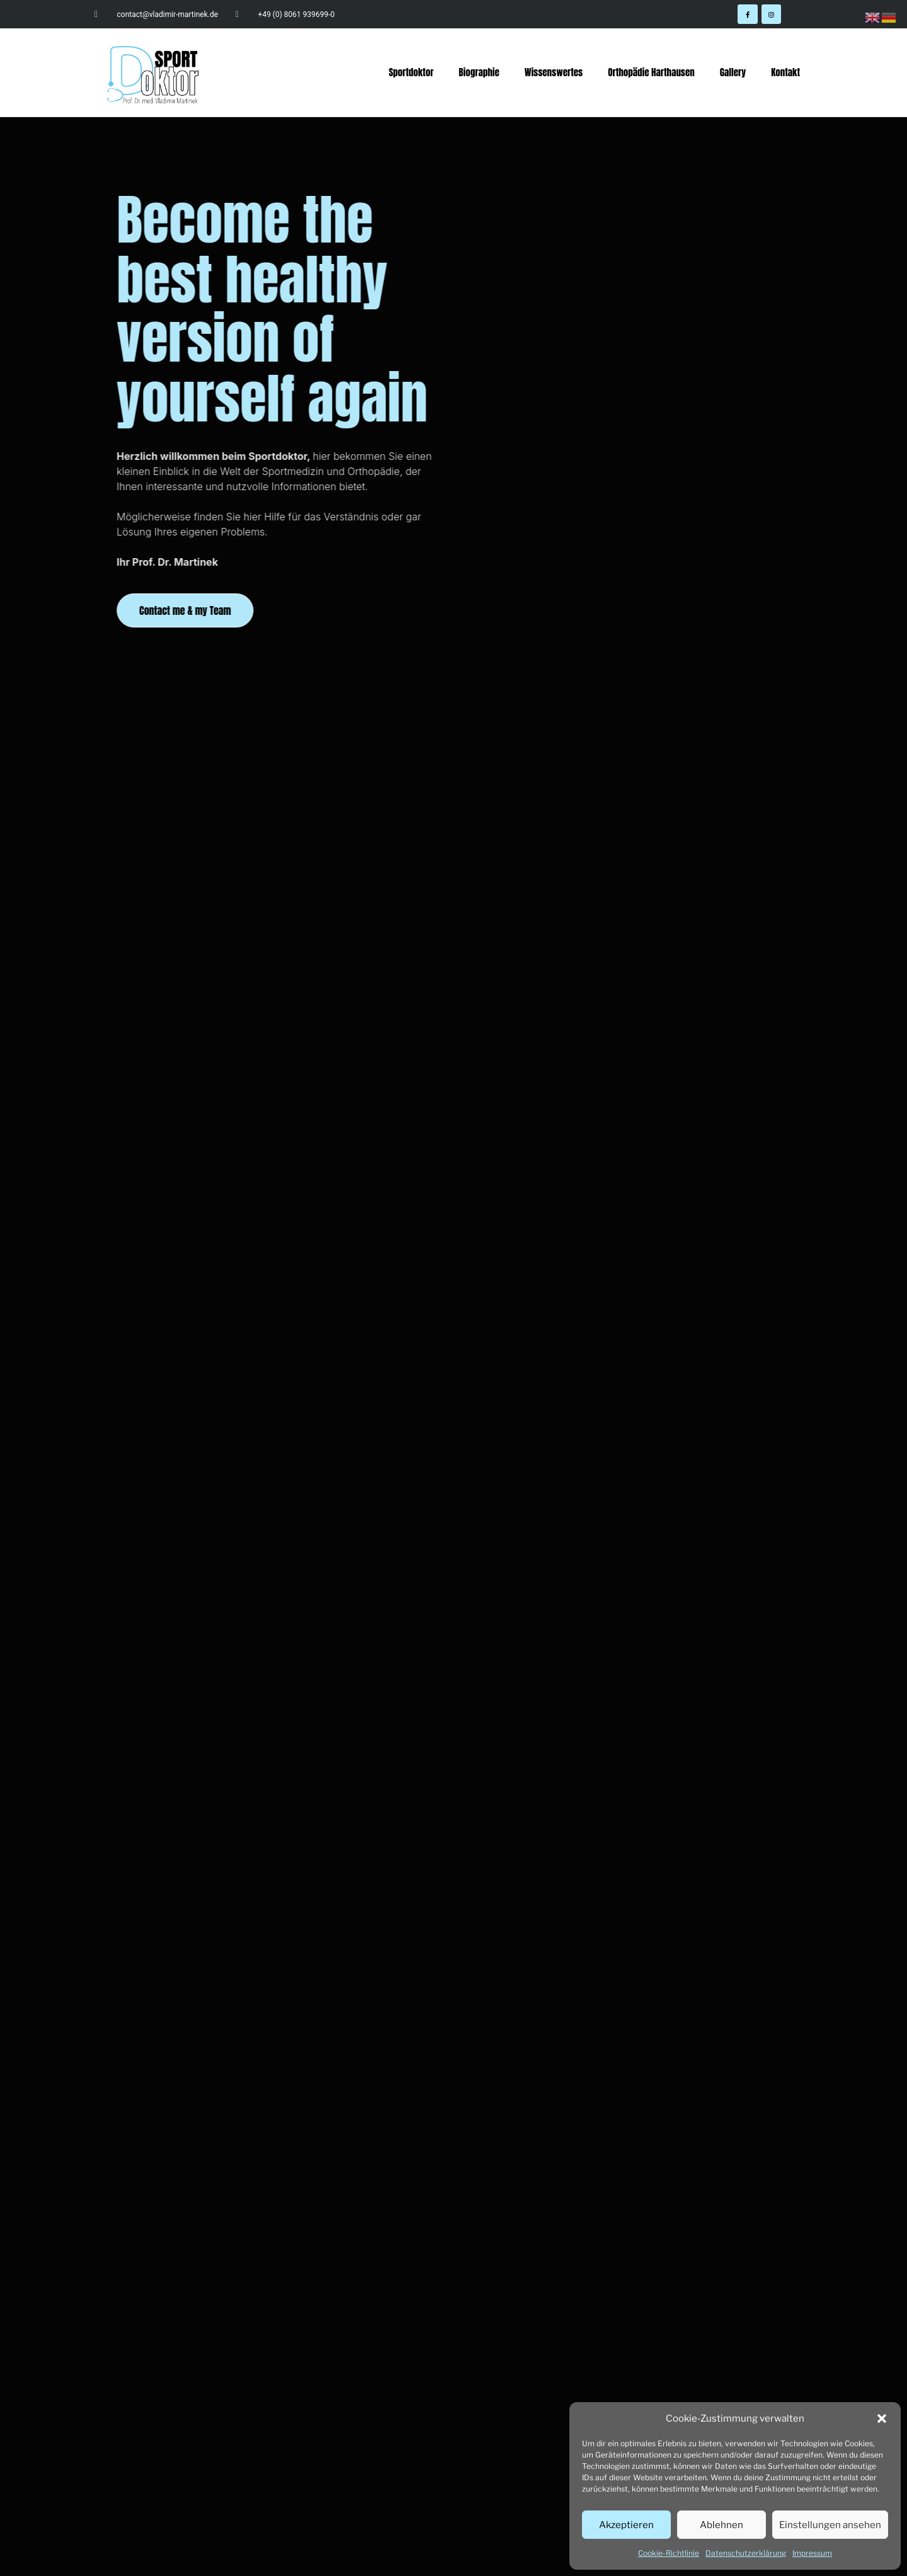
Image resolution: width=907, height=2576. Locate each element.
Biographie (479, 72)
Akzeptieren (626, 2525)
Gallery (733, 72)
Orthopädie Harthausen (651, 72)
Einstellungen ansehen (830, 2525)
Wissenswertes (554, 72)
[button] (882, 2418)
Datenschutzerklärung (745, 2553)
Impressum (812, 2553)
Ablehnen (721, 2525)
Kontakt (785, 72)
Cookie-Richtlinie (668, 2553)
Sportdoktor (411, 72)
